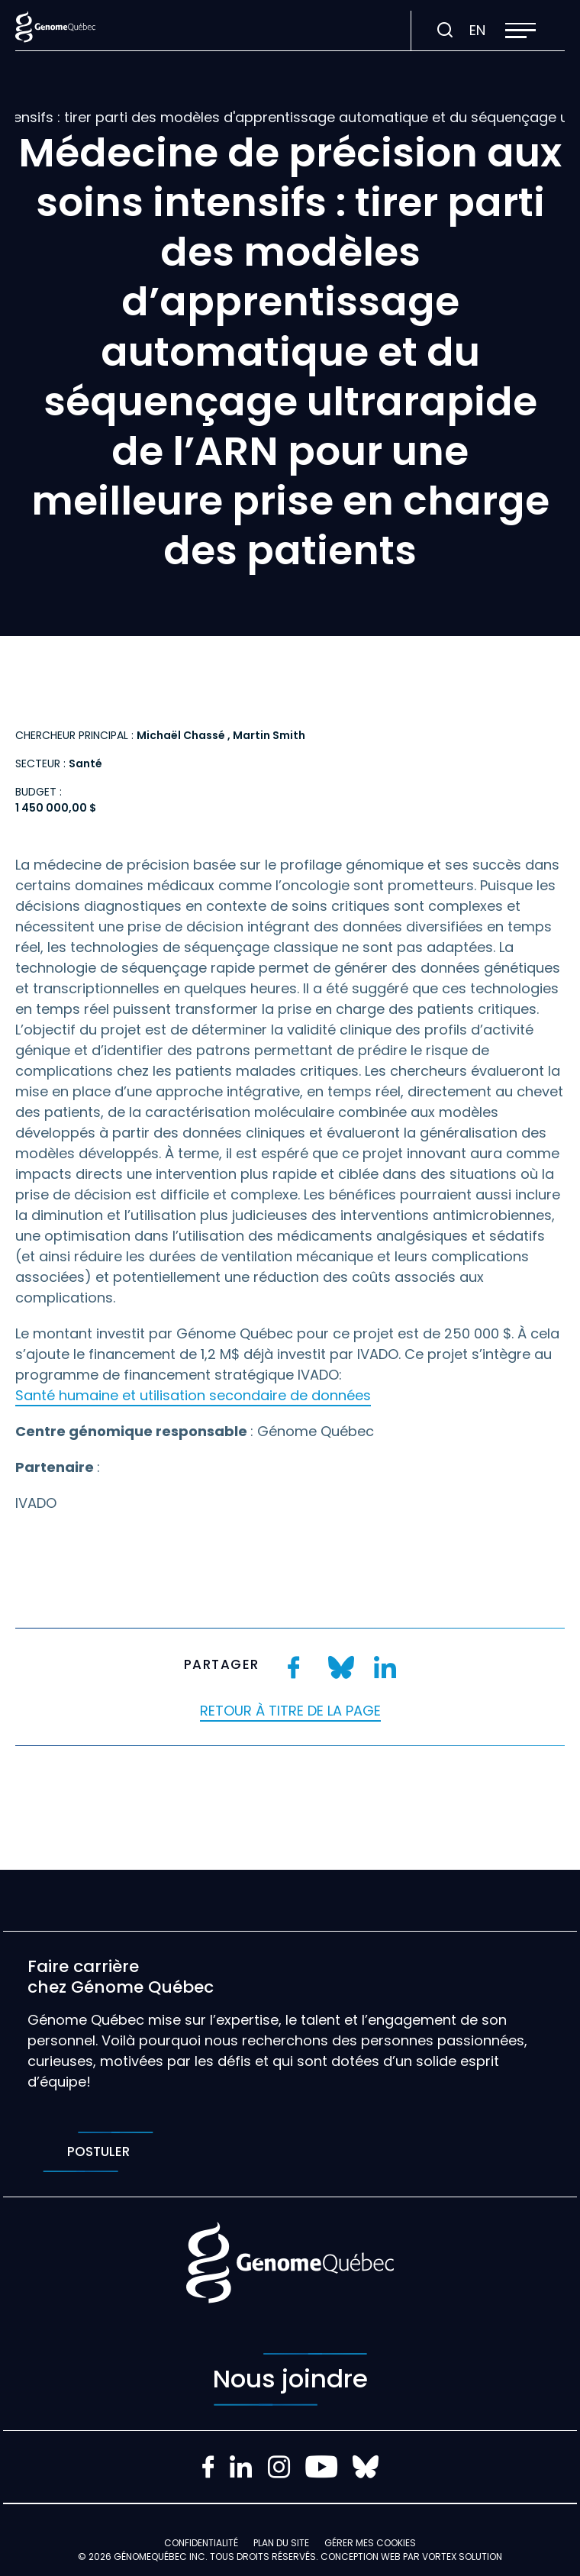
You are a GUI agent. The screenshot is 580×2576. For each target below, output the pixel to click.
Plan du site (281, 2542)
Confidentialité (201, 2542)
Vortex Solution (462, 2556)
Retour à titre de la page (290, 1710)
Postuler (98, 2152)
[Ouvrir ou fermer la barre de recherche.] (445, 30)
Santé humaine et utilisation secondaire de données (193, 1395)
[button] (520, 30)
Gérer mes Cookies (370, 2542)
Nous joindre (290, 2379)
